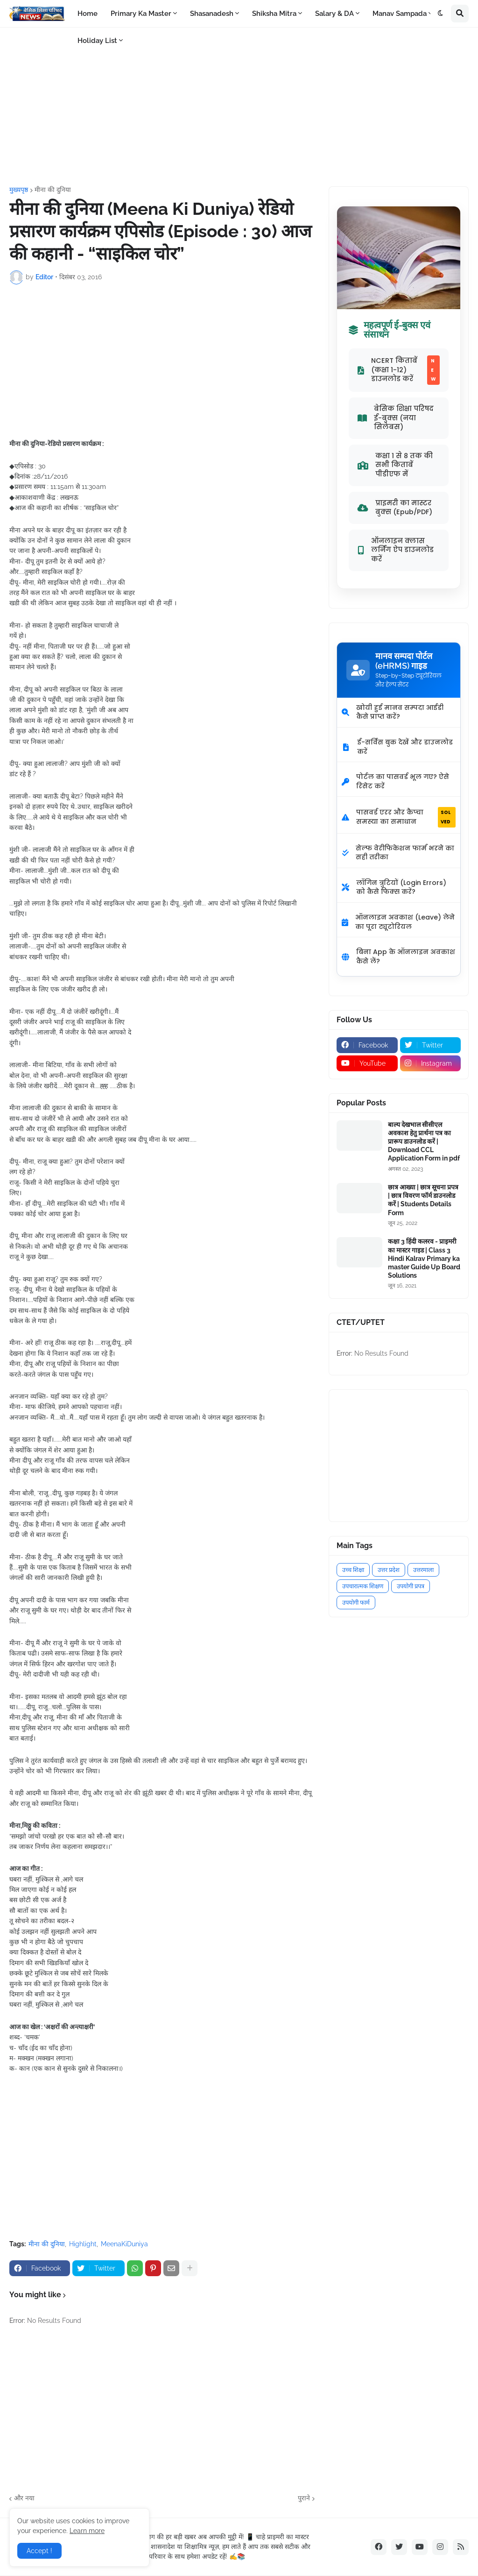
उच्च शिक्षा (353, 1569)
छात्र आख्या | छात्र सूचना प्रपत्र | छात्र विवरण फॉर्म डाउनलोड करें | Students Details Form (423, 1200)
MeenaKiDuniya (124, 2244)
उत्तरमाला (423, 1569)
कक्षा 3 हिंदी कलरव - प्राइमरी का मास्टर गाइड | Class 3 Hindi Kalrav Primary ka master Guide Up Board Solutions (424, 1258)
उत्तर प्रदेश (389, 1569)
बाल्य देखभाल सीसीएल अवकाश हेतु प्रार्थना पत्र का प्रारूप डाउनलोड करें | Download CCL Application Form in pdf (424, 1141)
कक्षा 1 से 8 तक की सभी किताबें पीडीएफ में (395, 465)
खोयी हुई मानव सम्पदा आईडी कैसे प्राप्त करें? (392, 712)
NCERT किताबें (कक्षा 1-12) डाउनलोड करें (399, 370)
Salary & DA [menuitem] (334, 13)
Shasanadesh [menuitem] (211, 13)
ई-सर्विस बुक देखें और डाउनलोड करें (397, 746)
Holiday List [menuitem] (97, 40)
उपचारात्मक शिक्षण (362, 1586)
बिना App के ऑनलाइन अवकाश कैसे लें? (398, 956)
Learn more (87, 2530)
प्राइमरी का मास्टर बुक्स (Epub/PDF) (395, 507)
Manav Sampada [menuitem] (400, 13)
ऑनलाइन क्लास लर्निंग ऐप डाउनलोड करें (396, 550)
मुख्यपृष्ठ (18, 189)
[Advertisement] (239, 107)
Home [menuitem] (87, 13)
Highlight (83, 2244)
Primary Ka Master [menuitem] (141, 13)
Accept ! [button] (39, 2551)
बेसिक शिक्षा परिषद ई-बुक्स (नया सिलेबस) (396, 418)
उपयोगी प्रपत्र (410, 1586)
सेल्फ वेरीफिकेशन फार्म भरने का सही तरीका (398, 852)
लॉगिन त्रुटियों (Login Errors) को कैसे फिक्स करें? (394, 887)
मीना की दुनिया (53, 189)
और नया (24, 2498)
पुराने (304, 2498)
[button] (440, 13)
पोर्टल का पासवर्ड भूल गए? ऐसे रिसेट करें (395, 781)
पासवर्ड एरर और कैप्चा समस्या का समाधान (399, 817)
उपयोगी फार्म (356, 1602)
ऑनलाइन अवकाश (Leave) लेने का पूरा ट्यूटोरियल (398, 922)
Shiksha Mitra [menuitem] (274, 13)
